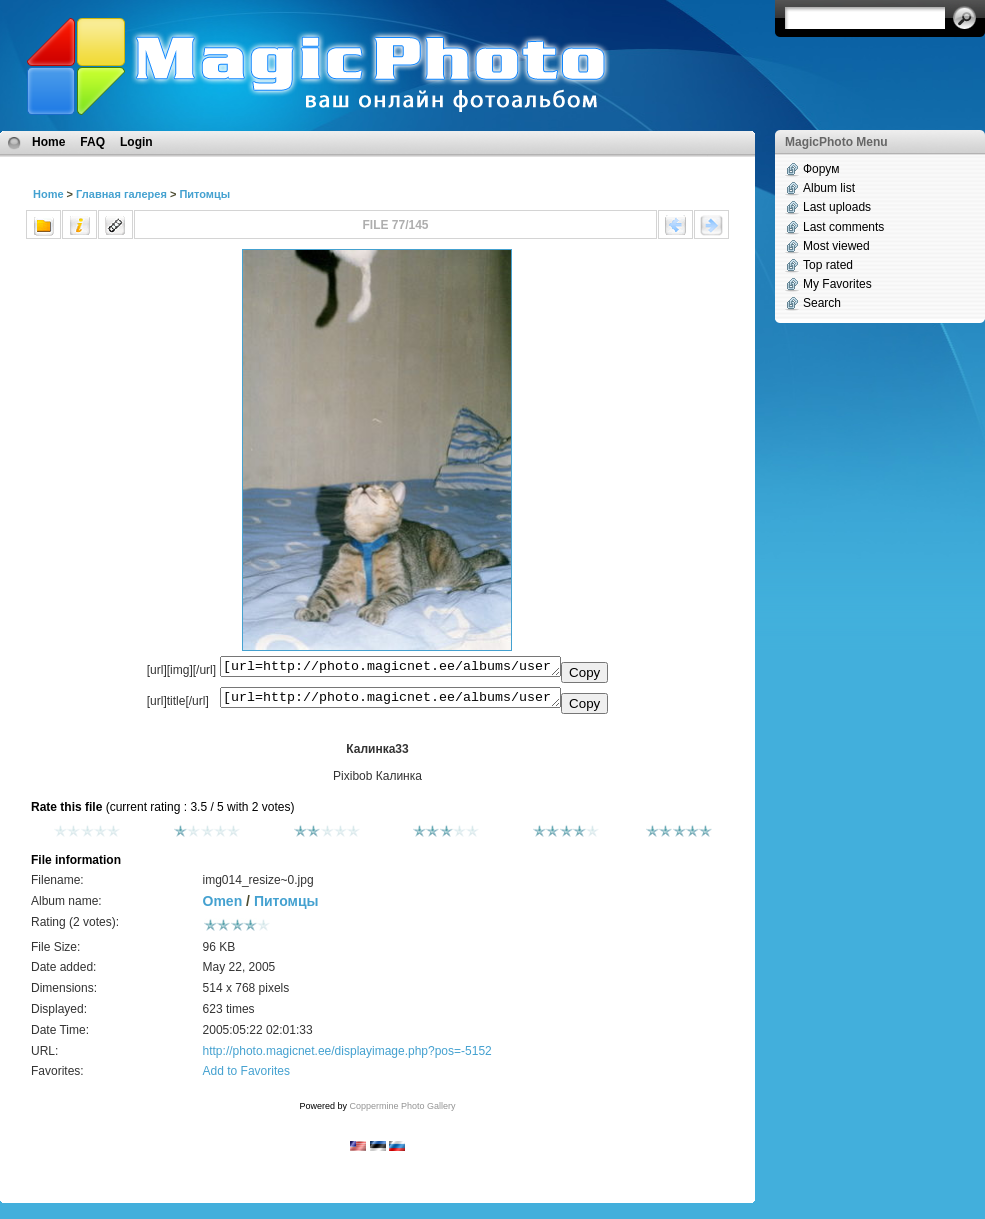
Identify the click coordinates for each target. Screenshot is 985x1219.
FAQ (92, 142)
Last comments (843, 227)
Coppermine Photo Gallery (402, 1112)
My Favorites (837, 284)
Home (48, 142)
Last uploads (837, 207)
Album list (829, 188)
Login (136, 142)
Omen (223, 907)
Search (822, 303)
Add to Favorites (246, 1077)
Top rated (828, 265)
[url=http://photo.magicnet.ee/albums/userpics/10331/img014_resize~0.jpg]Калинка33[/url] (390, 702)
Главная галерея (121, 194)
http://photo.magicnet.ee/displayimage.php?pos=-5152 (347, 1057)
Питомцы (204, 194)
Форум (821, 169)
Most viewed (836, 246)
